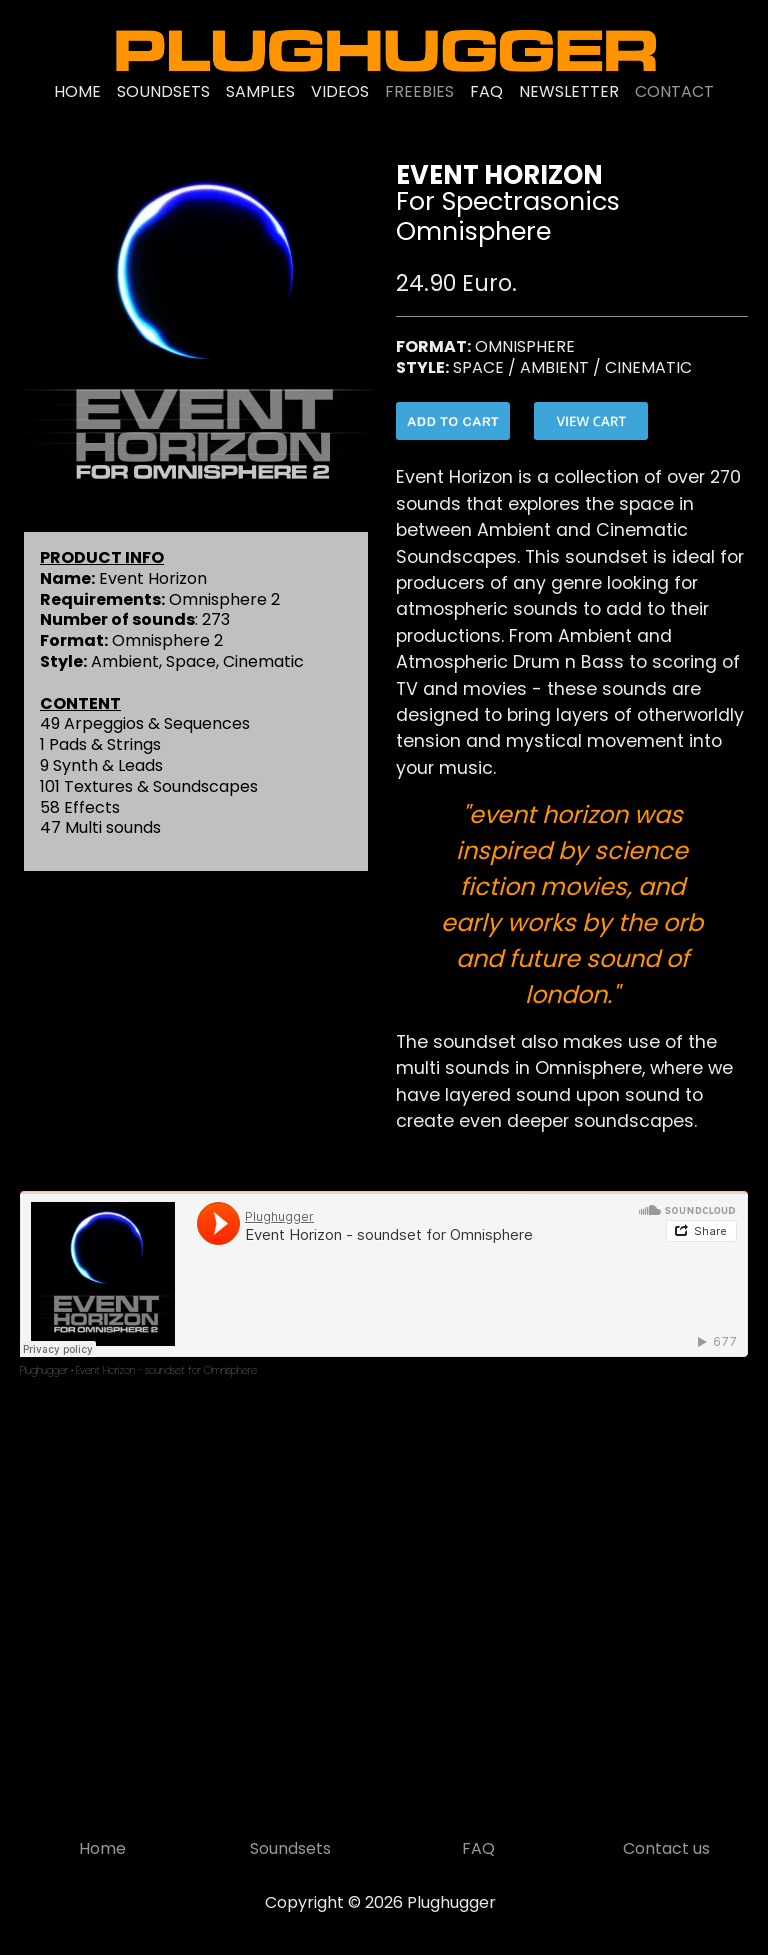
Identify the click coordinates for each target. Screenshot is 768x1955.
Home (102, 1848)
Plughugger (44, 1370)
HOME (77, 91)
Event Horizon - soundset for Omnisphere (166, 1370)
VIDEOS (340, 91)
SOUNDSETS (163, 91)
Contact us (666, 1848)
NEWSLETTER (569, 91)
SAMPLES (260, 91)
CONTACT (674, 91)
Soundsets (290, 1848)
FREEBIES (419, 91)
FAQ (486, 91)
